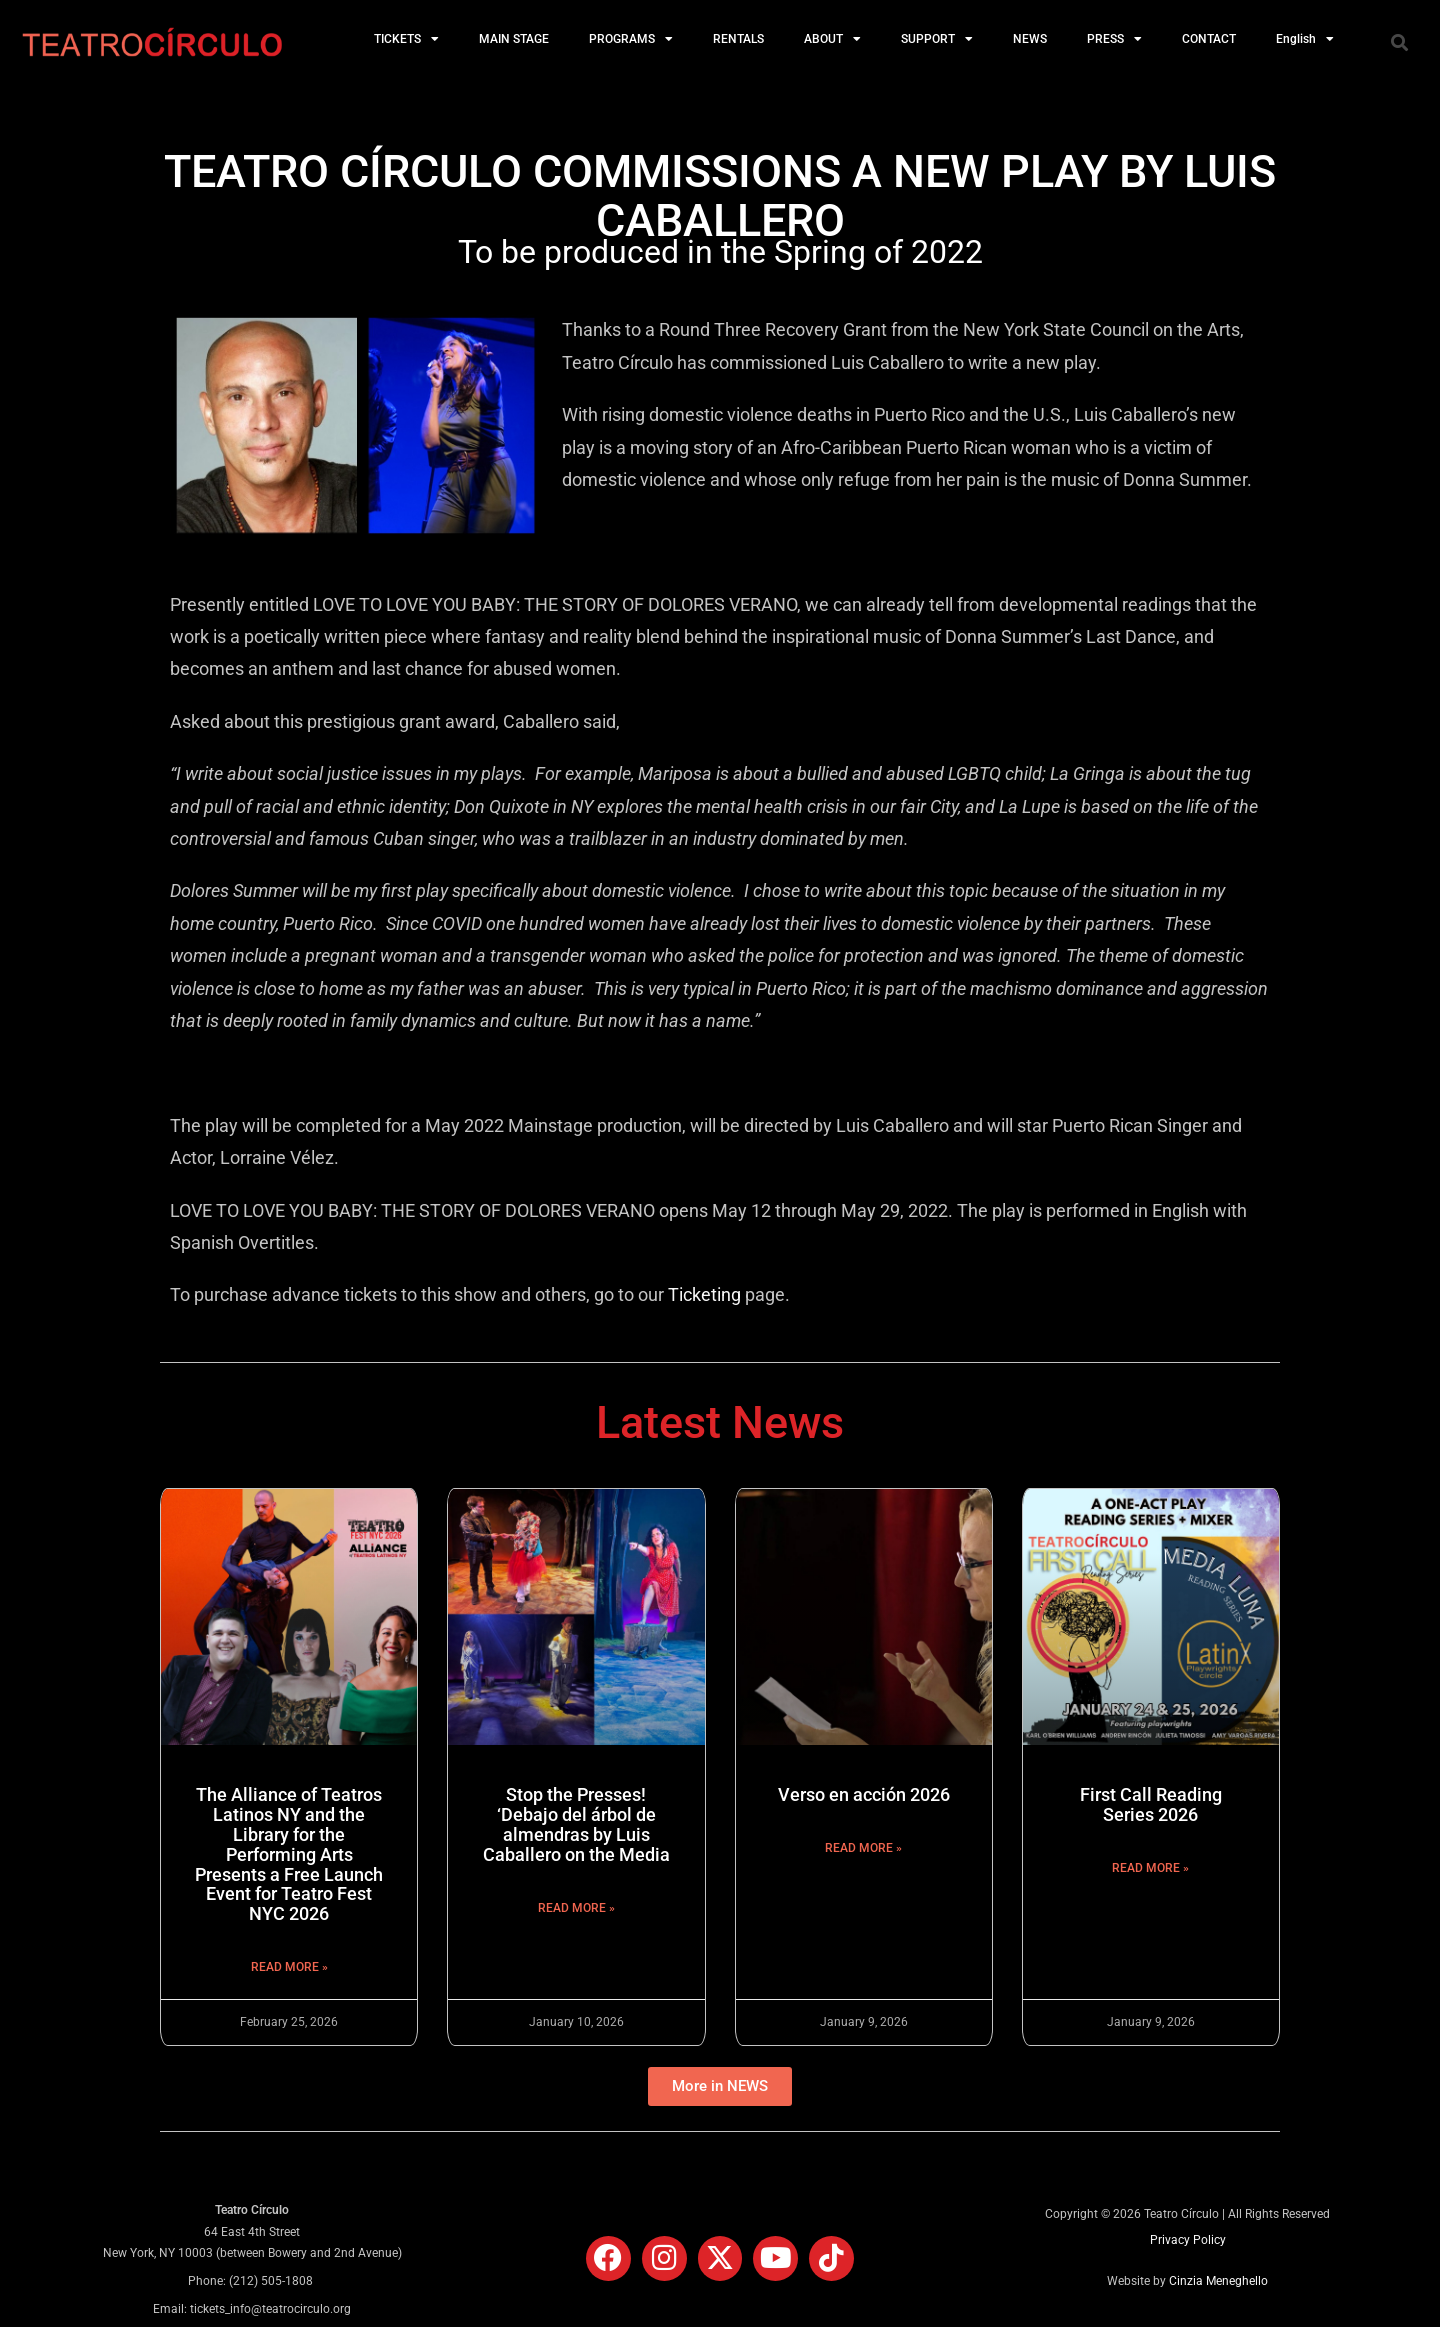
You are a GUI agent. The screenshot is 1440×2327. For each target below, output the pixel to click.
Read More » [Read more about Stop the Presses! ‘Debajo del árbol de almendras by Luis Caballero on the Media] (576, 1908)
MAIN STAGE (514, 39)
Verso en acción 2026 (864, 1794)
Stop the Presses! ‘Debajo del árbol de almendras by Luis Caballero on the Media (576, 1824)
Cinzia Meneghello (1218, 2281)
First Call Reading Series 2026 (1151, 1804)
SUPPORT (937, 39)
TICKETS (406, 39)
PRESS (1114, 39)
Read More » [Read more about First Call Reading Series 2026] (1150, 1868)
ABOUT (832, 39)
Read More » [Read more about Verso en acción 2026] (863, 1848)
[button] (1399, 42)
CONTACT (1209, 39)
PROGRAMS (631, 39)
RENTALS (738, 39)
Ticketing (704, 1294)
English (1305, 39)
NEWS (1030, 39)
